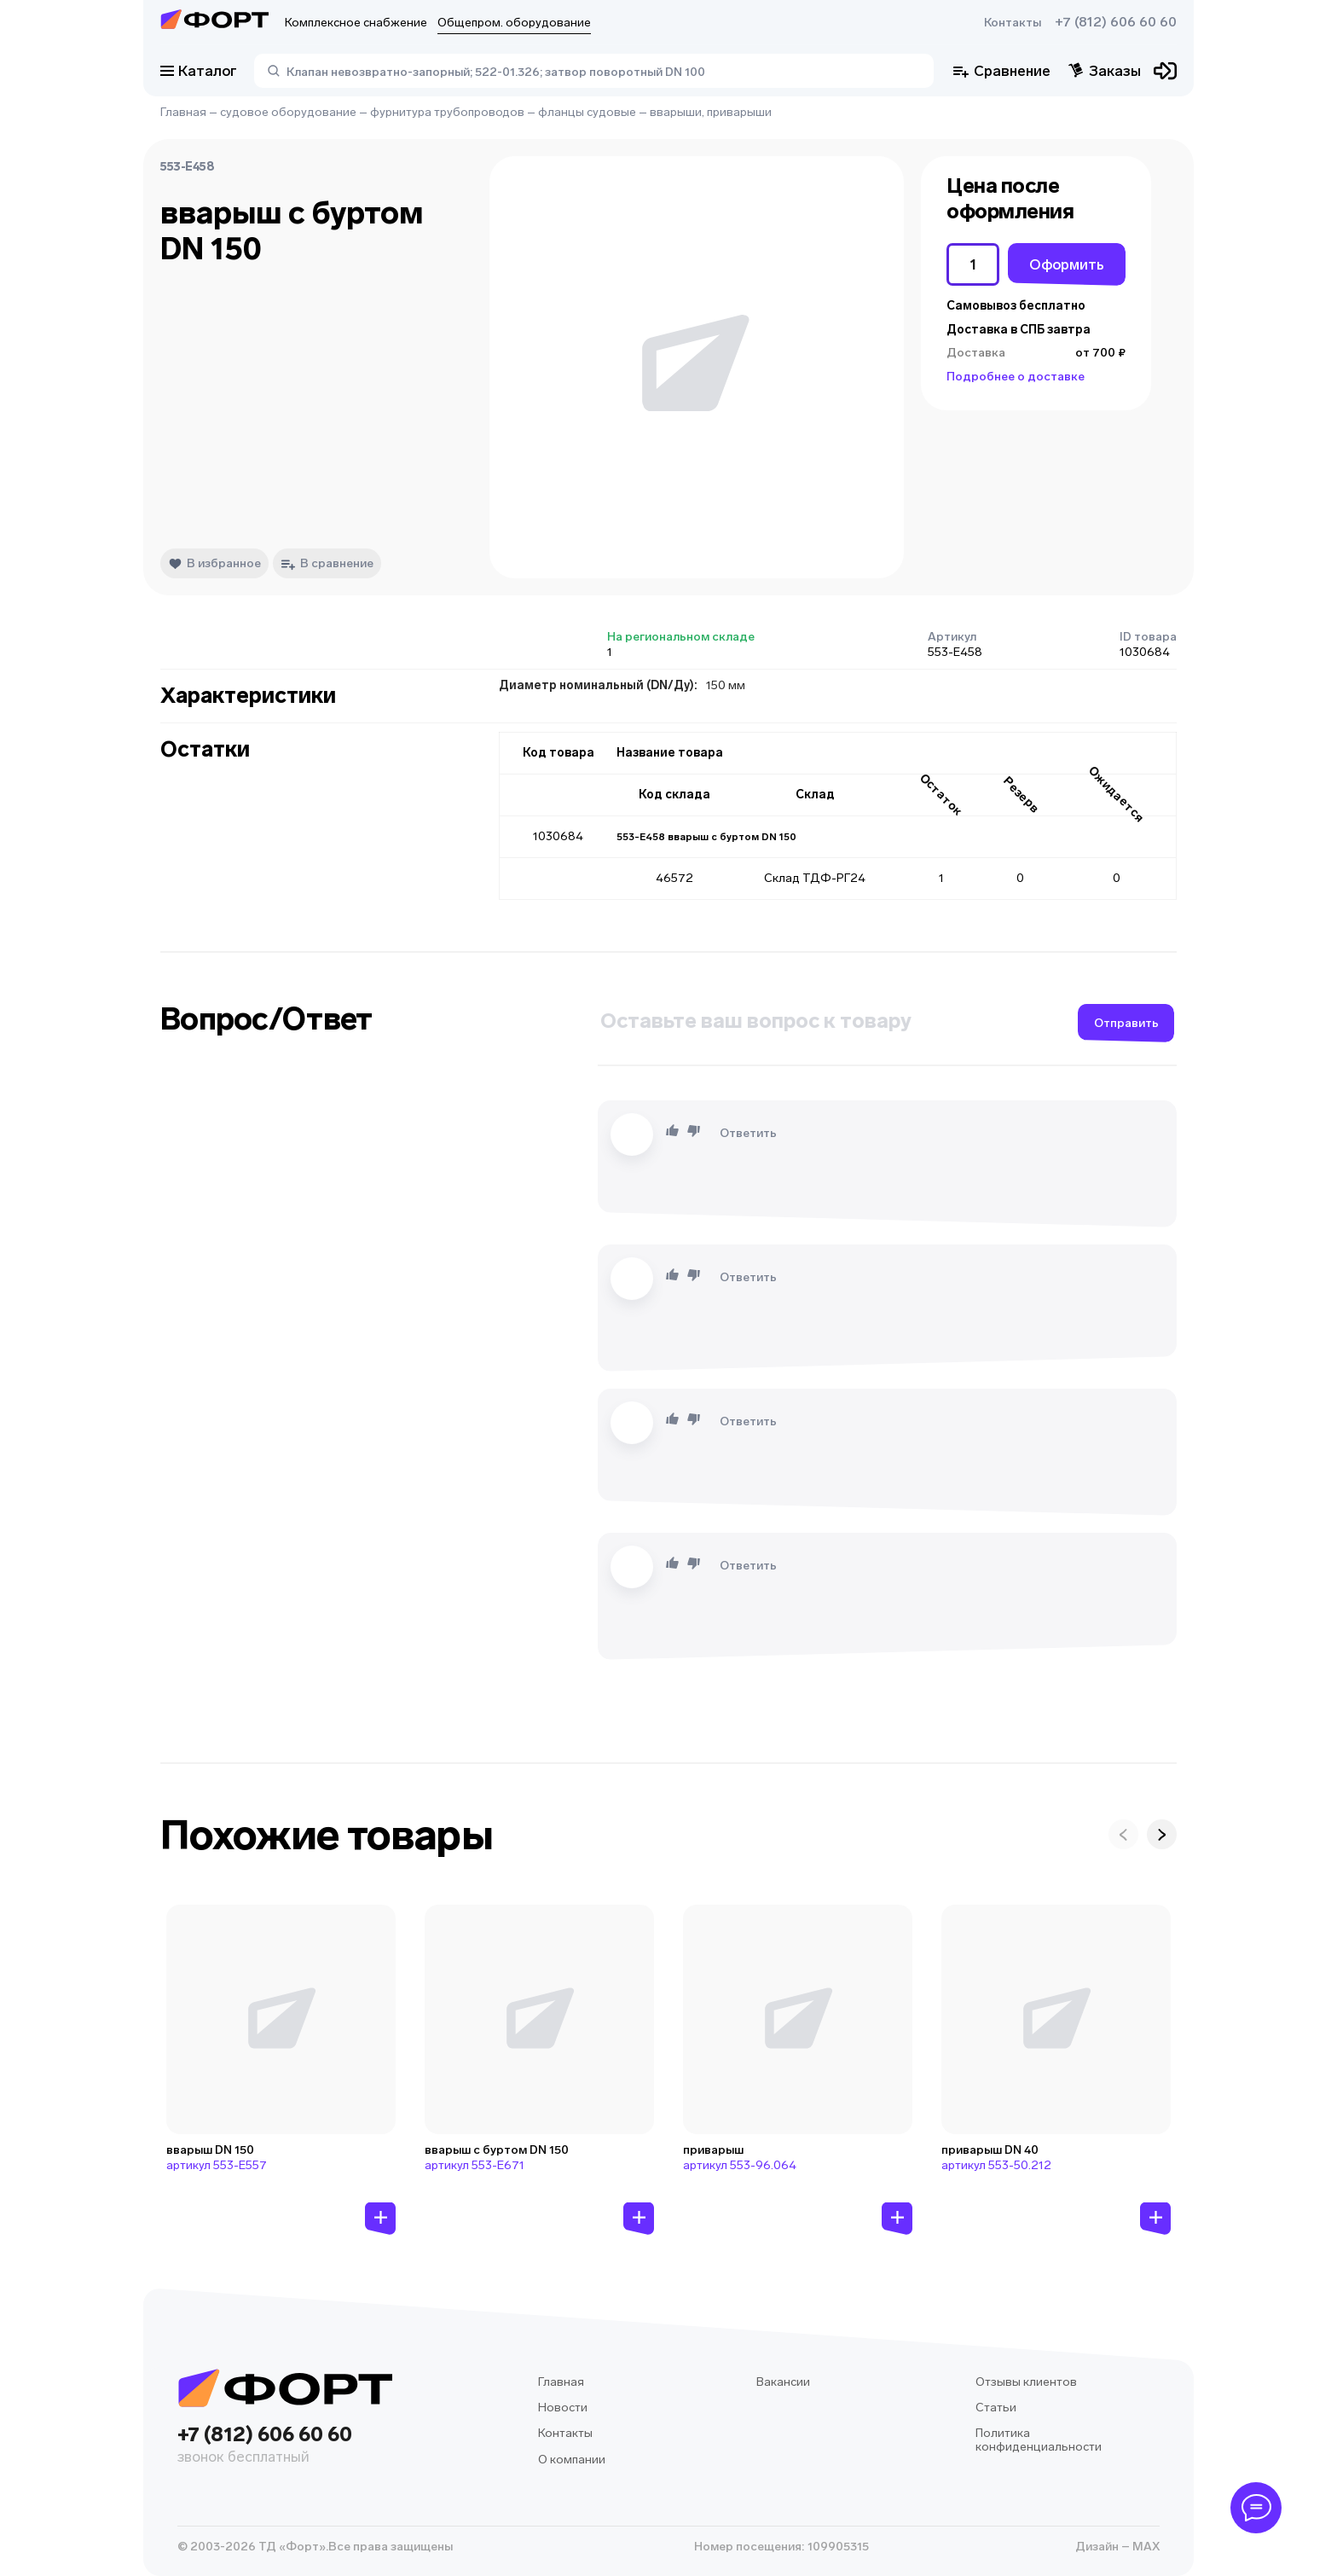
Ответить (748, 1133)
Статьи (995, 2407)
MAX (1145, 2546)
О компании (571, 2459)
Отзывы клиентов (1026, 2382)
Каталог (198, 70)
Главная (183, 112)
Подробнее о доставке (1015, 376)
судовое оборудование (288, 112)
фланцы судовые (587, 112)
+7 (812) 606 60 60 (1116, 22)
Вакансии (783, 2382)
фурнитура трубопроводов (447, 112)
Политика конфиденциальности (1038, 2440)
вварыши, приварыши (711, 112)
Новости (562, 2407)
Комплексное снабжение (356, 22)
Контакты (1012, 22)
